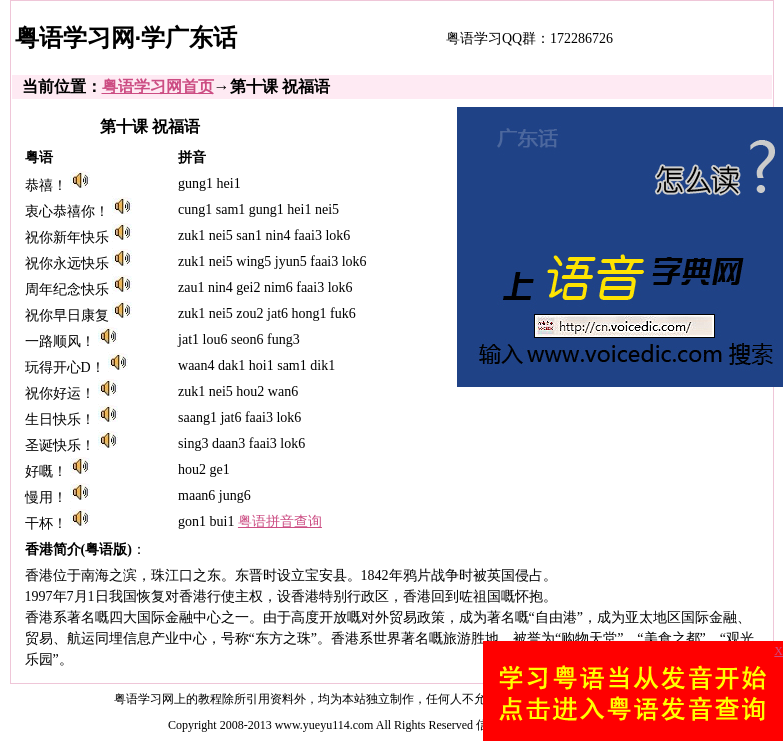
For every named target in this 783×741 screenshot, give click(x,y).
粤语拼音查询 (280, 521)
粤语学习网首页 (158, 86)
